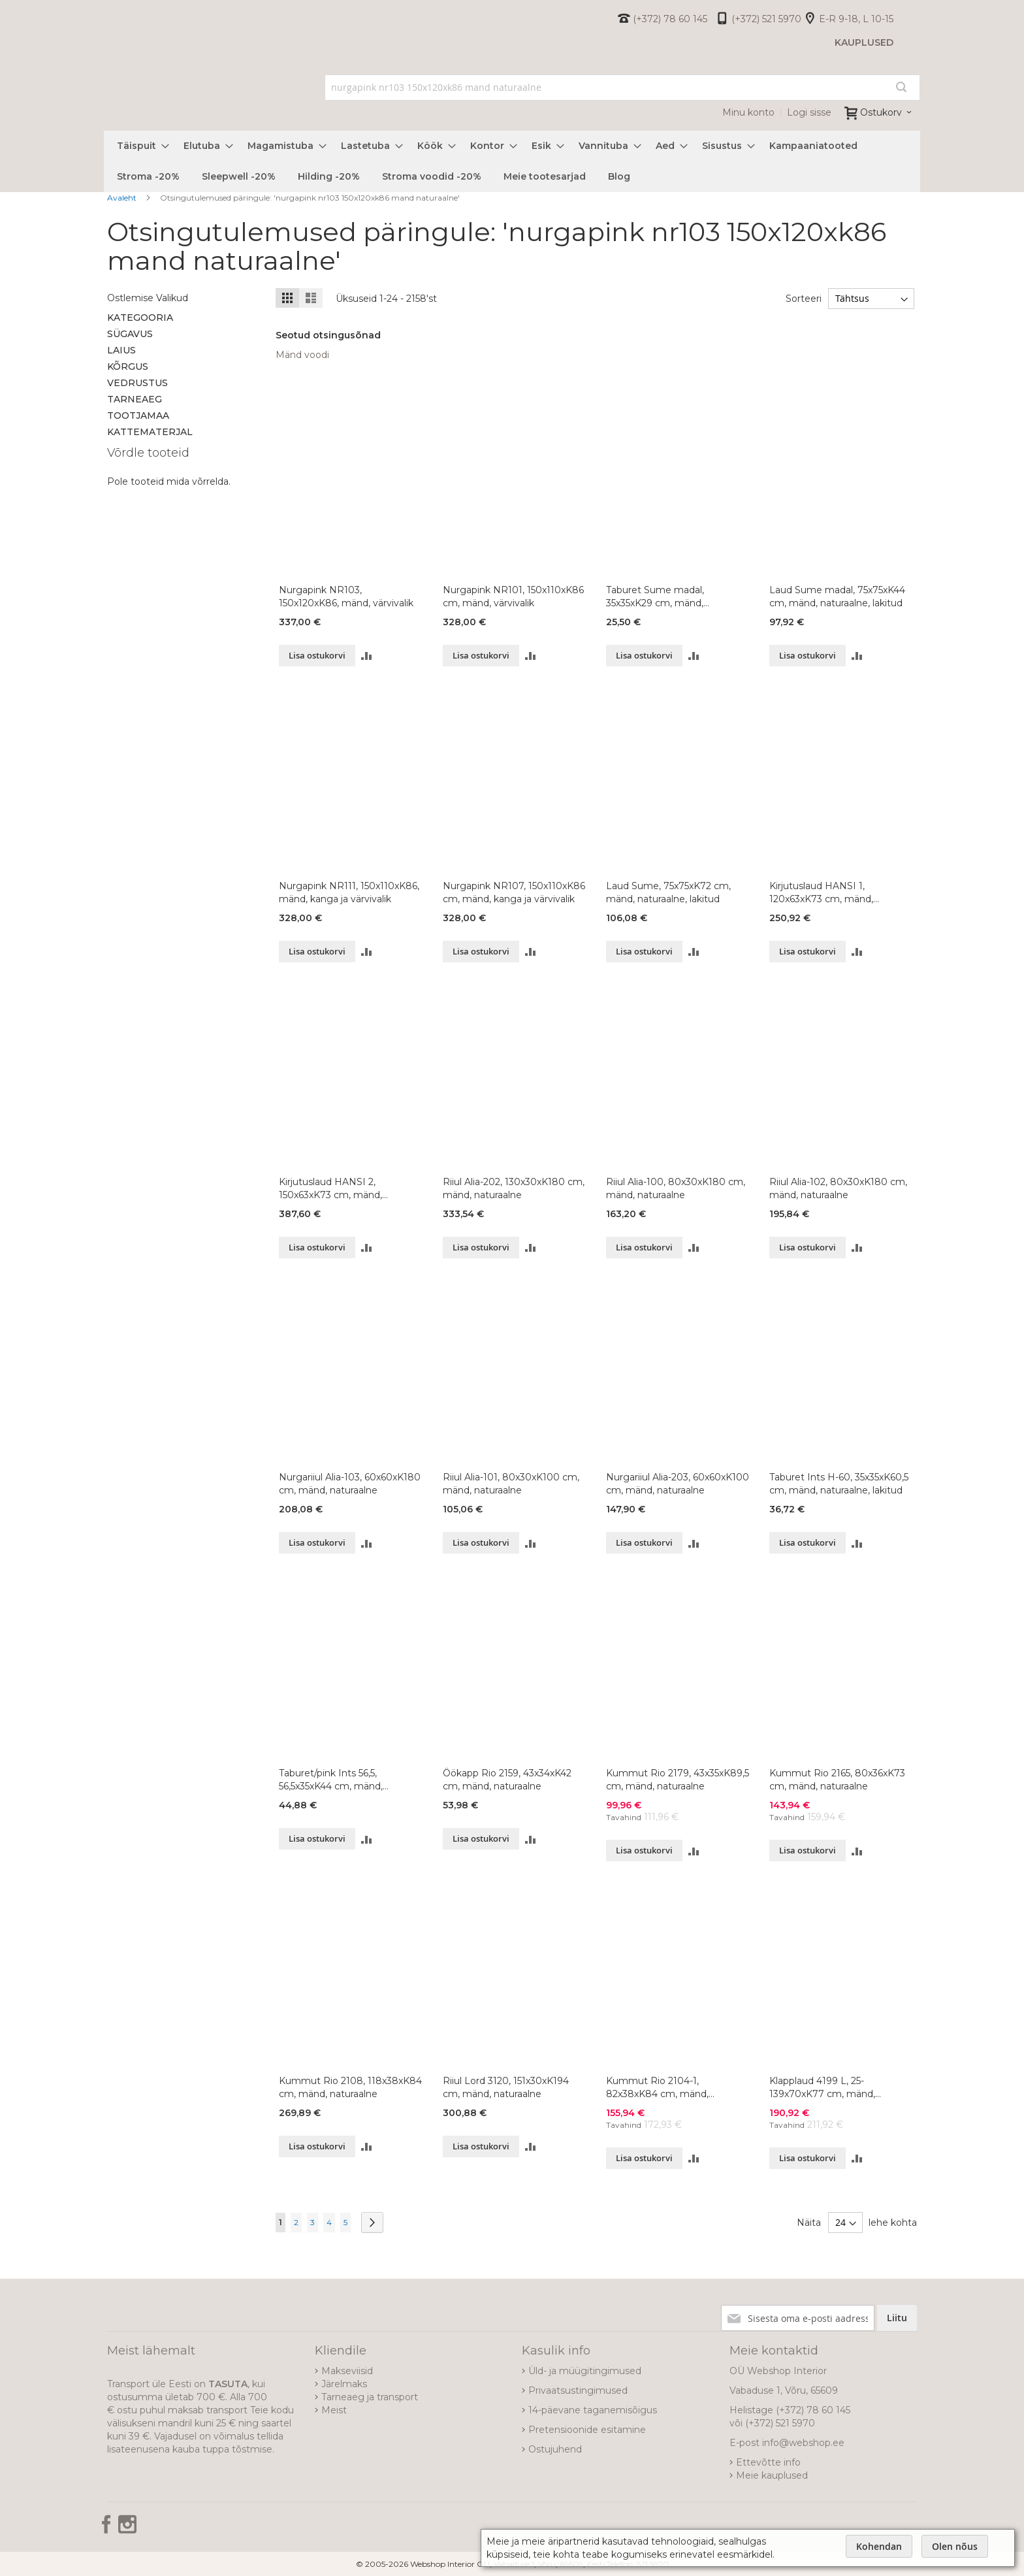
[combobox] (623, 87)
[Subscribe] (897, 2318)
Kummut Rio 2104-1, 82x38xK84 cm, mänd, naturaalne (657, 2087)
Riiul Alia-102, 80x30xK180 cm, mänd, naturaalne (838, 1188)
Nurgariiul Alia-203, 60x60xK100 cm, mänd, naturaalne (677, 1483)
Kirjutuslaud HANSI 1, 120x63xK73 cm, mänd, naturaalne (821, 892)
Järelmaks (344, 2384)
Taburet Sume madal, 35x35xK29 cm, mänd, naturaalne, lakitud (655, 597)
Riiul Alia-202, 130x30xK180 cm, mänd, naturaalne (513, 1188)
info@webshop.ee (803, 2443)
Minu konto (748, 112)
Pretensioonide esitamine (587, 2430)
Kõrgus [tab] (127, 366)
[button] (366, 655)
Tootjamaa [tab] (138, 415)
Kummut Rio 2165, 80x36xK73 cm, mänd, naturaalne (837, 1779)
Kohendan (879, 2546)
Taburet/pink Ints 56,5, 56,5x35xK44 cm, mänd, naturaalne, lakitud (331, 1780)
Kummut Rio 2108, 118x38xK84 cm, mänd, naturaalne (350, 2087)
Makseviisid (347, 2371)
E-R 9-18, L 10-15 (856, 19)
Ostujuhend (555, 2449)
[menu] (512, 161)
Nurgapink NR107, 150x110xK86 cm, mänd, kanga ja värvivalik (514, 892)
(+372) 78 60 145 (670, 19)
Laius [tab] (121, 350)
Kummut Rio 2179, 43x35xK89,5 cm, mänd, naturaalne (677, 1779)
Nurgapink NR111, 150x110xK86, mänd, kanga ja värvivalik (349, 892)
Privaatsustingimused (578, 2390)
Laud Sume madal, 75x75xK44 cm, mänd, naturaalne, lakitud (837, 596)
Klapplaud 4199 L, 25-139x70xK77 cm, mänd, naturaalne (822, 2087)
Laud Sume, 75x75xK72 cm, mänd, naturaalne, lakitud (668, 892)
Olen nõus (955, 2546)
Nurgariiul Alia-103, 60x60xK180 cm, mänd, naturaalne (350, 1483)
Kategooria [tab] (140, 317)
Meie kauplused (772, 2475)
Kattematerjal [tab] (150, 432)
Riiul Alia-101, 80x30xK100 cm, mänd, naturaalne (511, 1483)
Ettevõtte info (768, 2462)
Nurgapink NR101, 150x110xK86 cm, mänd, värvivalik (513, 596)
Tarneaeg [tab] (134, 399)
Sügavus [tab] (130, 334)
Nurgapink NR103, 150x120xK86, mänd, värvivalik (346, 596)
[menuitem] (139, 146)
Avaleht (122, 198)
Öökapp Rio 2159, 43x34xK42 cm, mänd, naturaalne (507, 1779)
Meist (334, 2410)
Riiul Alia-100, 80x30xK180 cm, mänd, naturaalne (675, 1188)
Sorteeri (802, 298)
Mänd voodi (302, 355)
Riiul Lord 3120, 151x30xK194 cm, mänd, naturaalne (506, 2087)
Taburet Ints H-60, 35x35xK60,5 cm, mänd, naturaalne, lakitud (838, 1483)
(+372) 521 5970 (766, 19)
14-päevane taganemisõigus (592, 2410)
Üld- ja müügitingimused (584, 2371)
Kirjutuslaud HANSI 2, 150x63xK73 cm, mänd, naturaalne (330, 1188)
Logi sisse (809, 112)
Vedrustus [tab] (137, 383)
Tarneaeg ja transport (369, 2397)
